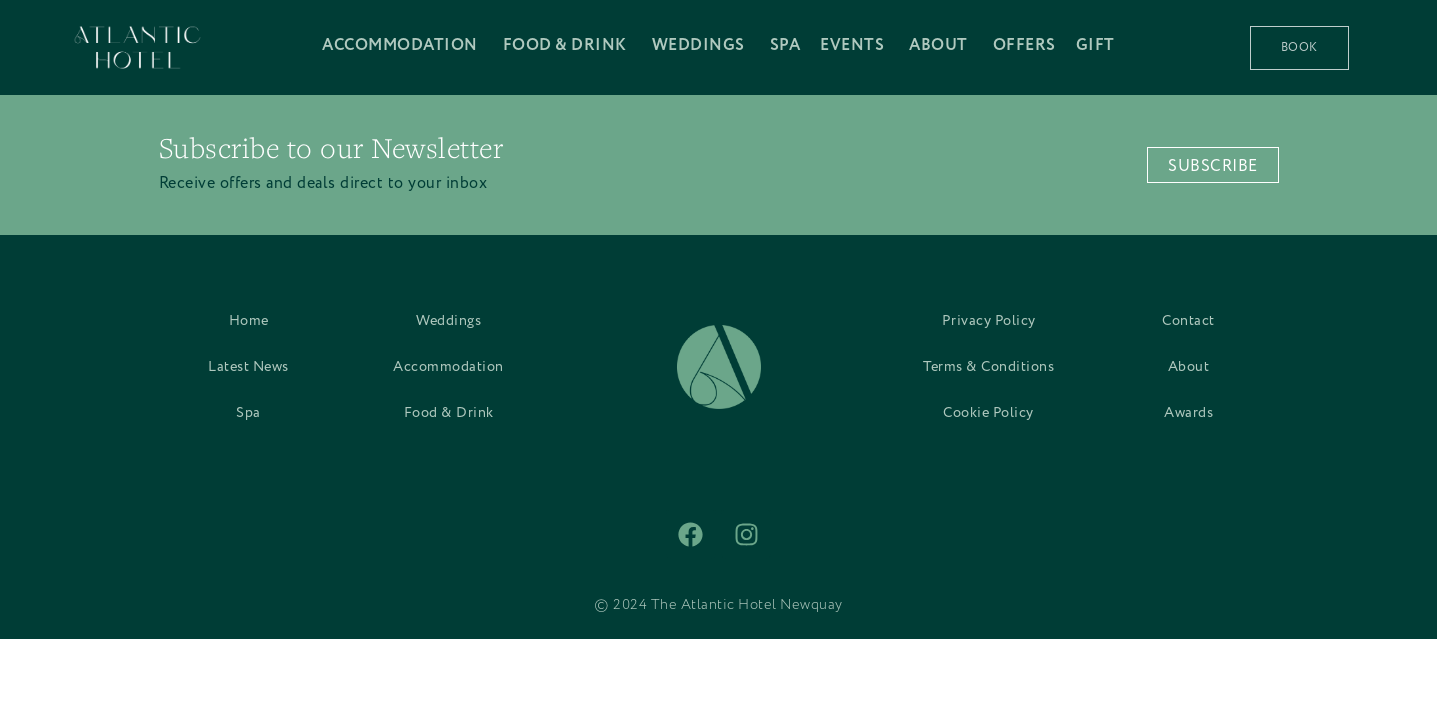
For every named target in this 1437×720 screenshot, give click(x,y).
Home (249, 321)
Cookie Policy (988, 413)
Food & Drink (449, 413)
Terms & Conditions (988, 367)
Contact (1188, 321)
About (1189, 367)
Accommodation (448, 367)
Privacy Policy (989, 321)
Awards (1188, 413)
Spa (248, 413)
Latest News (248, 367)
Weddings (448, 321)
